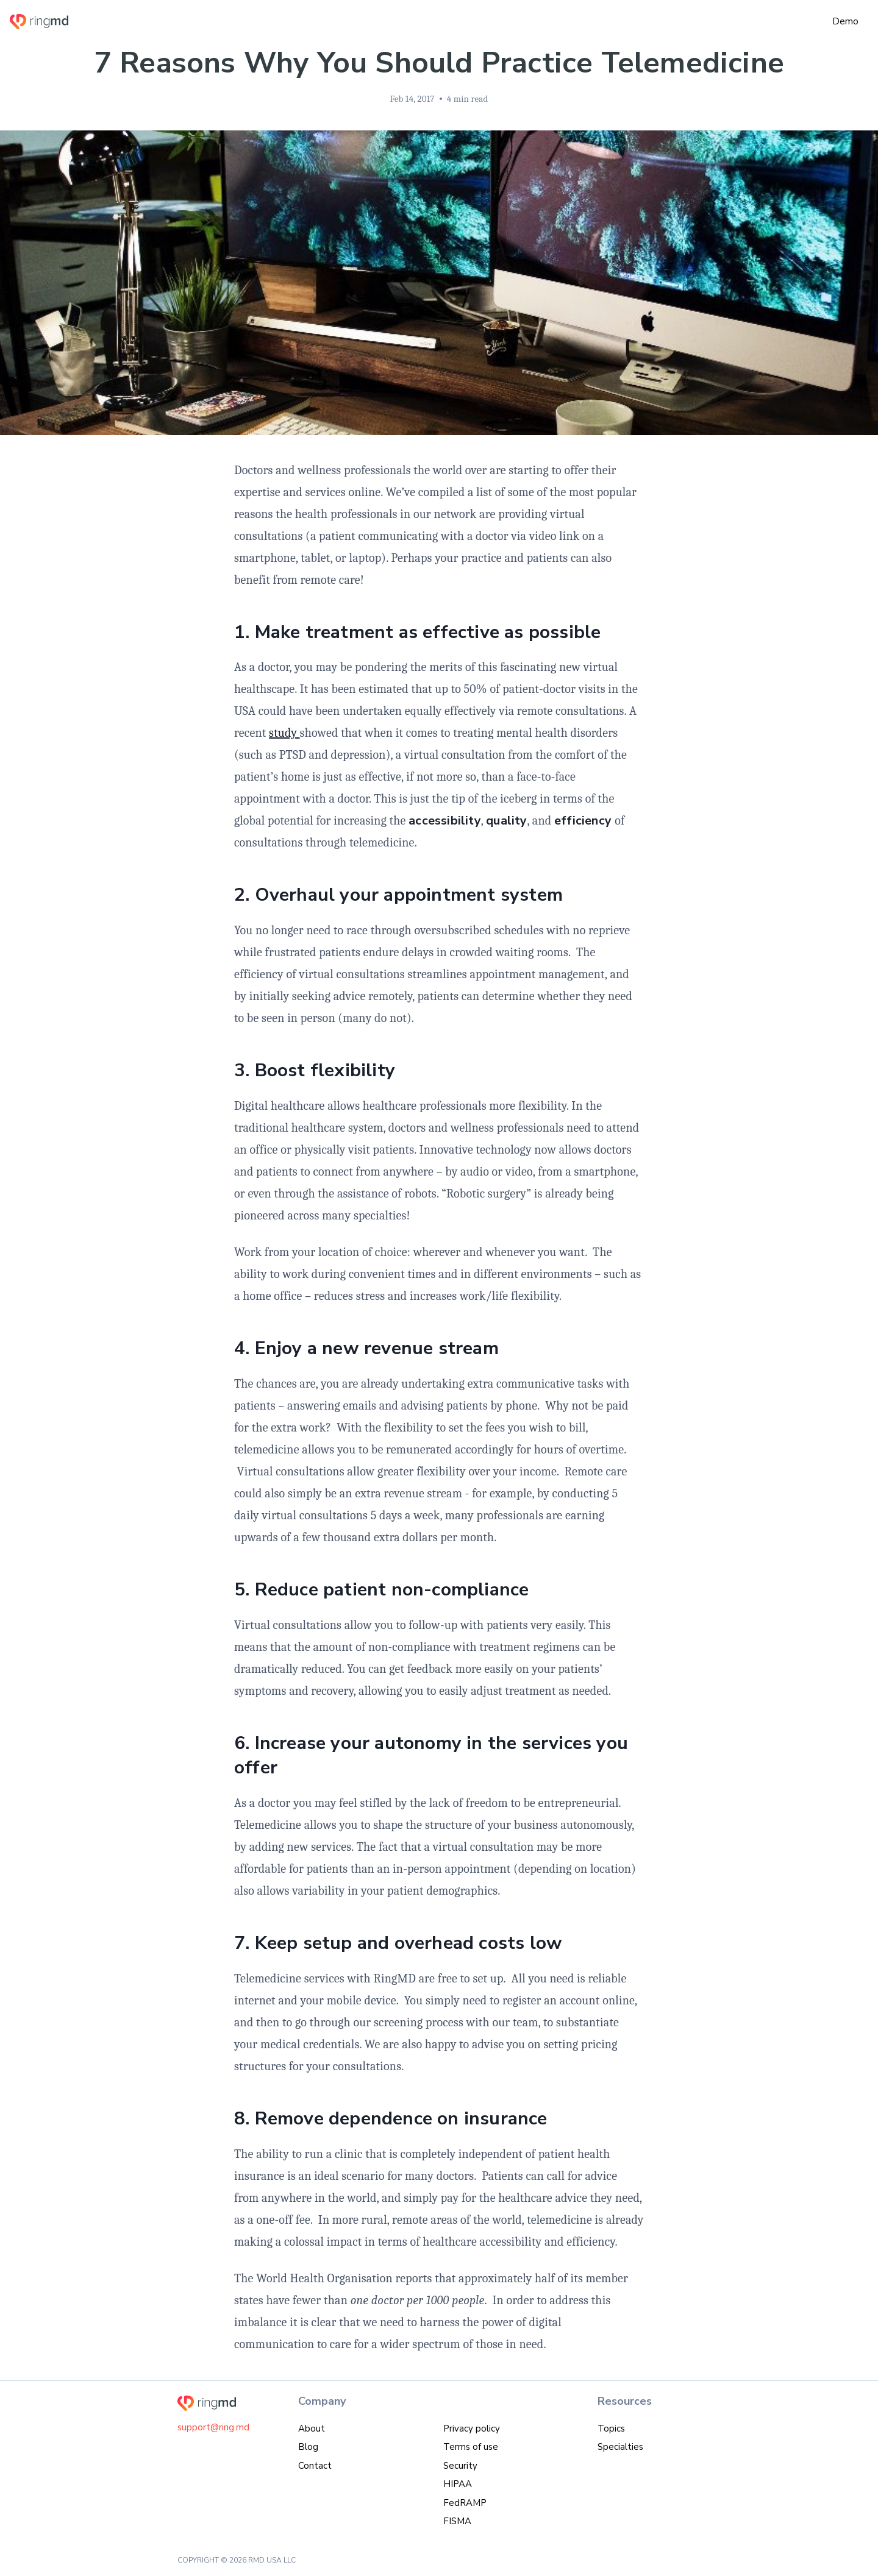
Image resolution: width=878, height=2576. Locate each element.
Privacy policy (471, 2428)
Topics (611, 2428)
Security (460, 2466)
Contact (315, 2466)
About (311, 2428)
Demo (845, 21)
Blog (308, 2447)
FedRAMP (465, 2503)
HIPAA (457, 2484)
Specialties (620, 2447)
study (284, 733)
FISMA (457, 2521)
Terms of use (470, 2447)
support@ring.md (213, 2427)
